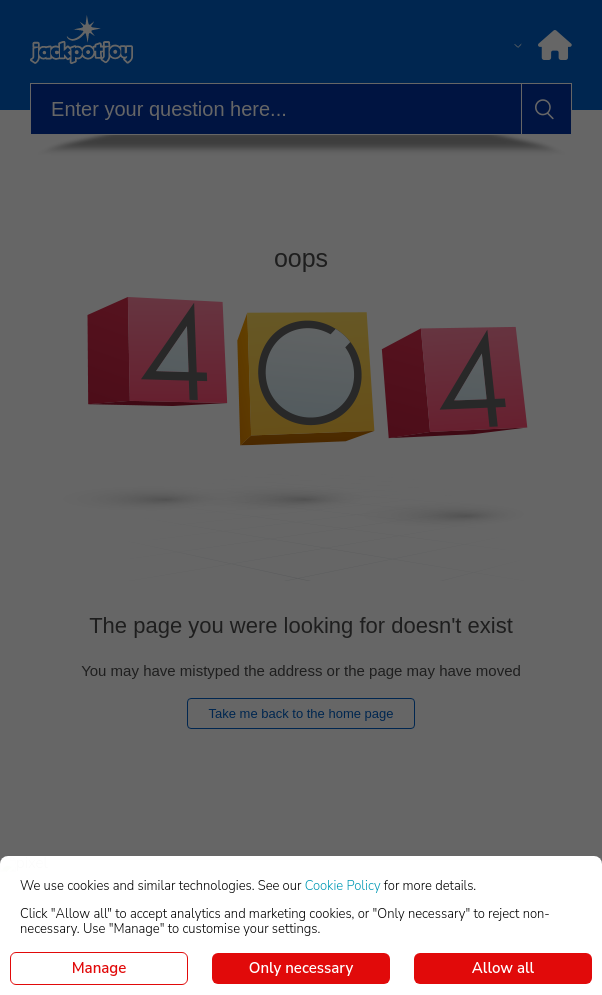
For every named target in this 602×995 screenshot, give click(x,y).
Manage (99, 968)
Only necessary (301, 968)
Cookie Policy (343, 886)
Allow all (503, 968)
